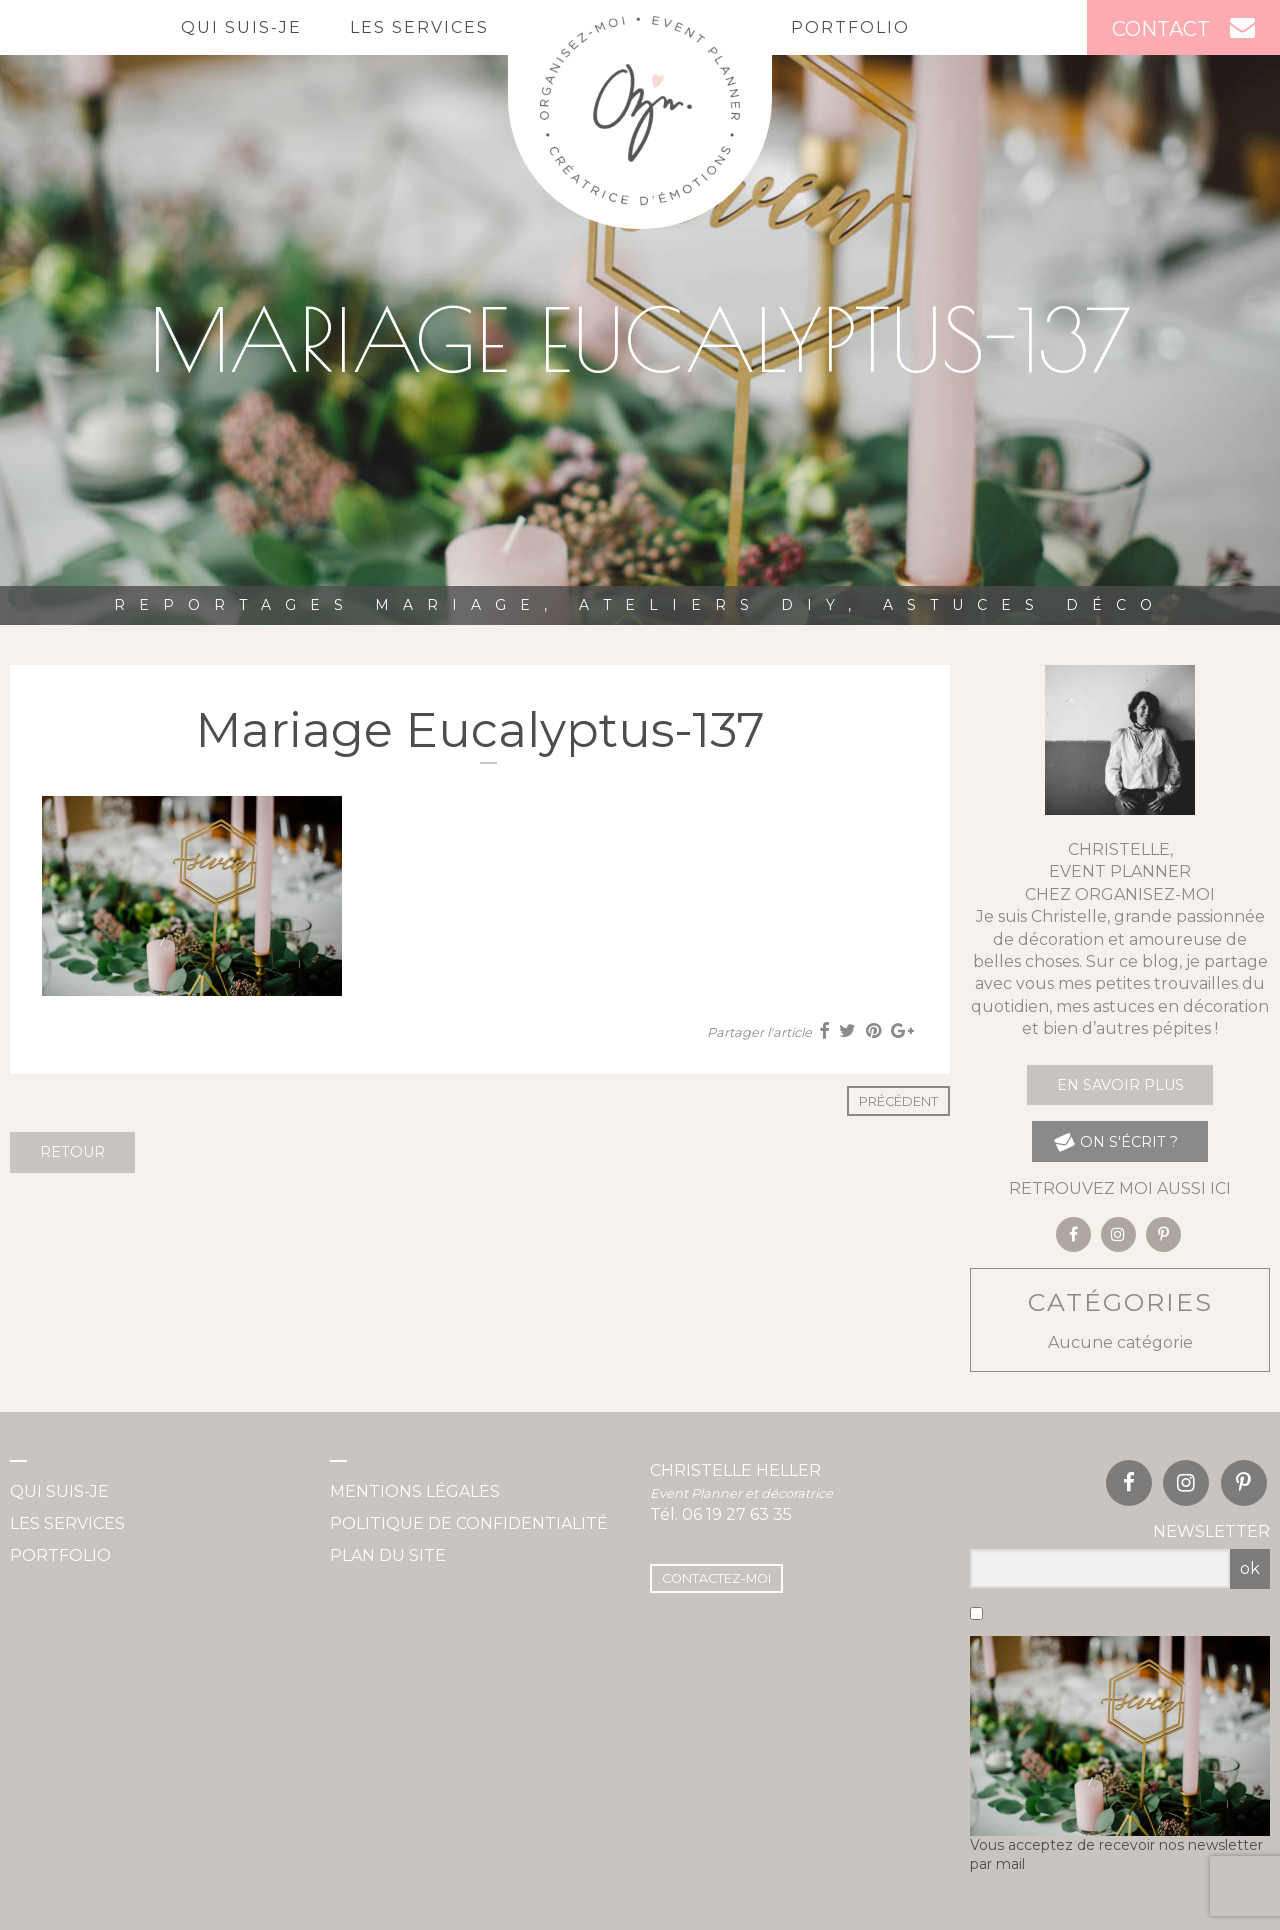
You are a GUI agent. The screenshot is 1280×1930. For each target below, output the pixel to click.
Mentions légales (415, 1491)
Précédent (898, 1101)
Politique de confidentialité (469, 1523)
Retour (72, 1152)
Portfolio (850, 27)
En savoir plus (1120, 1085)
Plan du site (388, 1555)
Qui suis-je (241, 27)
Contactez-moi (716, 1578)
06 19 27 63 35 (737, 1514)
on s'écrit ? (1115, 1141)
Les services (419, 27)
